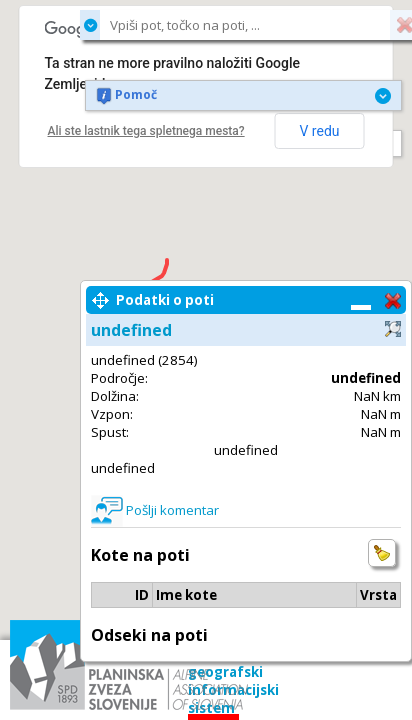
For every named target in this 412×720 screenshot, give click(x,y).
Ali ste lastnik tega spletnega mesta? (146, 131)
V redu (319, 131)
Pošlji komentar (172, 510)
